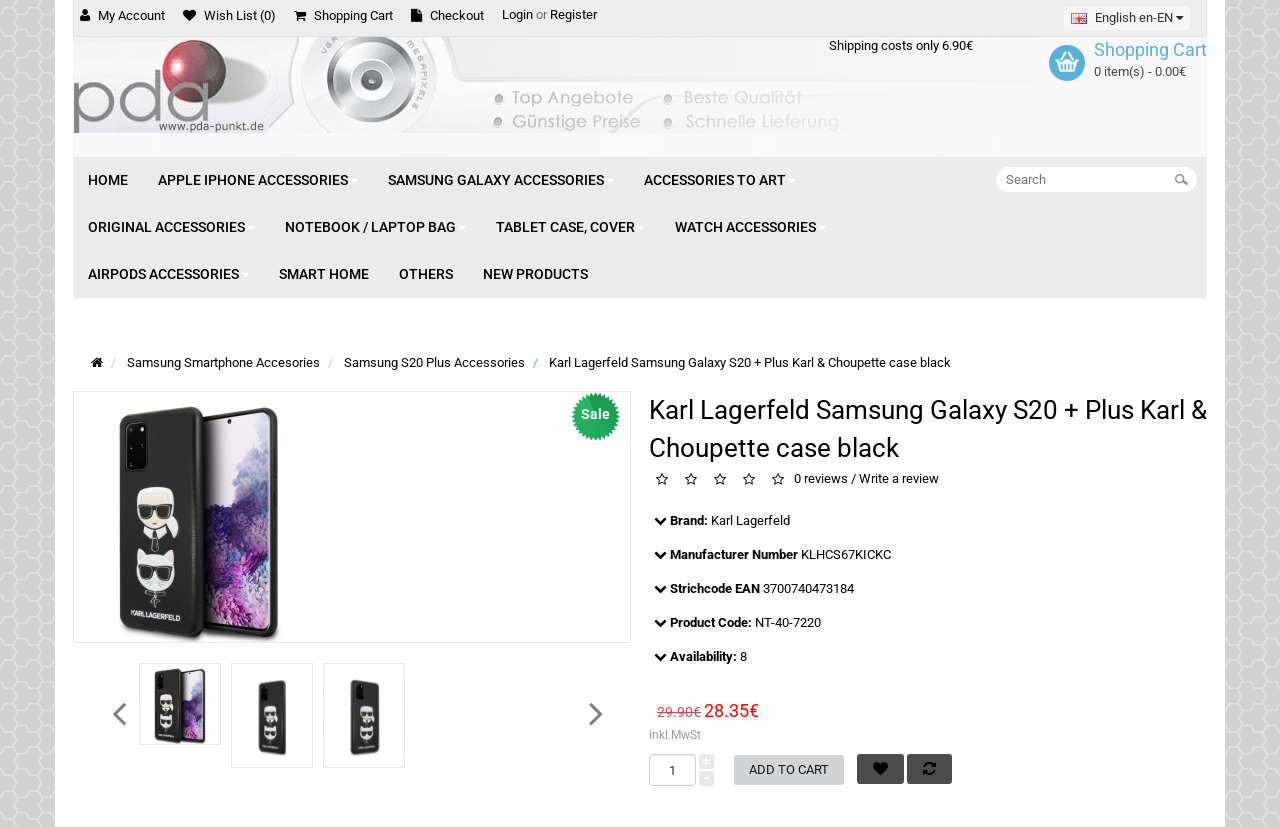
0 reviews (821, 479)
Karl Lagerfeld (750, 520)
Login (517, 14)
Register (573, 14)
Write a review (899, 479)
